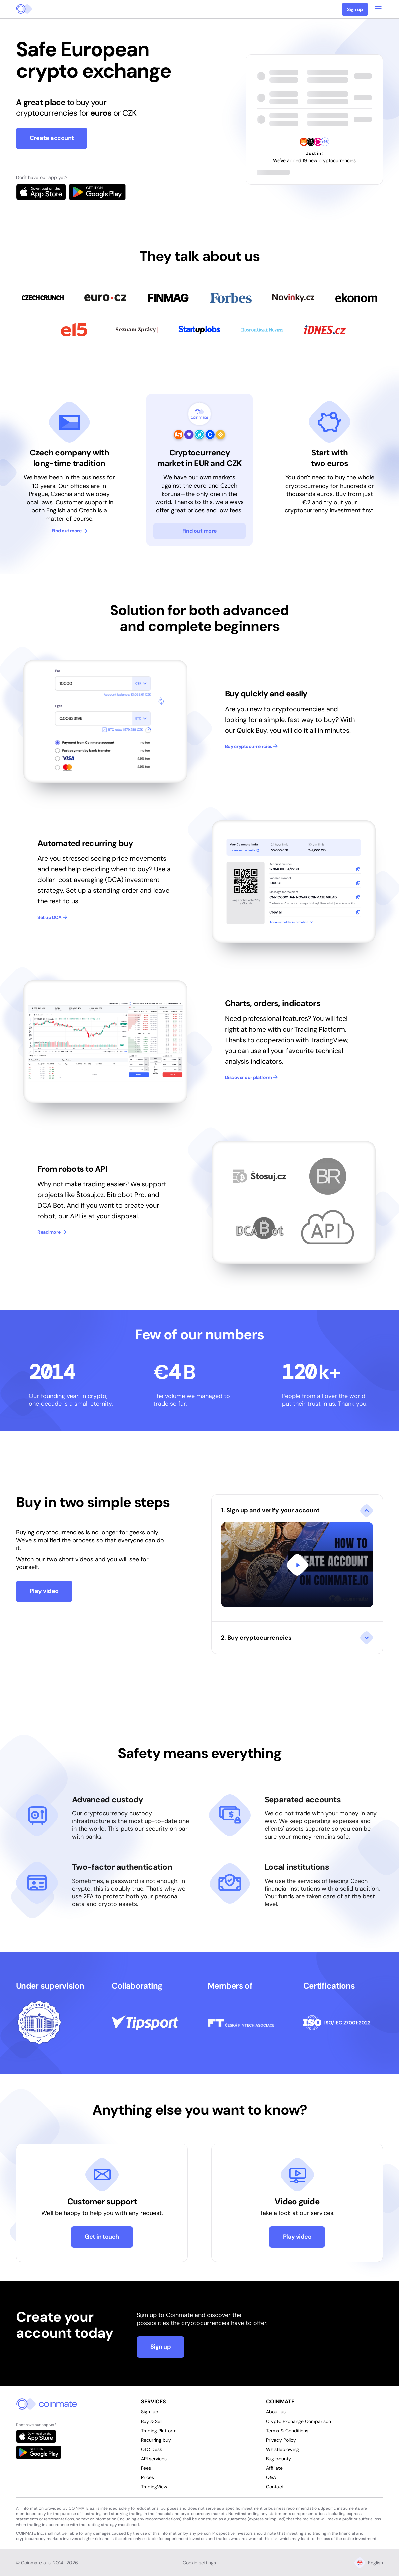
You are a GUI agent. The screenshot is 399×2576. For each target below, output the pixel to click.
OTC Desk (151, 2449)
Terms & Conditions (287, 2431)
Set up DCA (52, 917)
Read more (51, 1232)
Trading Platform (158, 2431)
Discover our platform (251, 1077)
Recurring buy (156, 2440)
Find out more (69, 531)
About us (276, 2412)
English (368, 2562)
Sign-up (149, 2412)
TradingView (154, 2487)
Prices (147, 2477)
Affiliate (274, 2468)
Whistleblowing (282, 2449)
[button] (297, 1558)
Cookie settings (199, 2562)
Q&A (271, 2477)
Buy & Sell (151, 2421)
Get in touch (102, 2237)
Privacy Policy (281, 2440)
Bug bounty (278, 2459)
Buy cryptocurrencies (251, 746)
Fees (146, 2468)
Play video (44, 1591)
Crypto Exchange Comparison (298, 2421)
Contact (275, 2487)
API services (154, 2459)
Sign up (355, 9)
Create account (52, 138)
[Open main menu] (378, 8)
